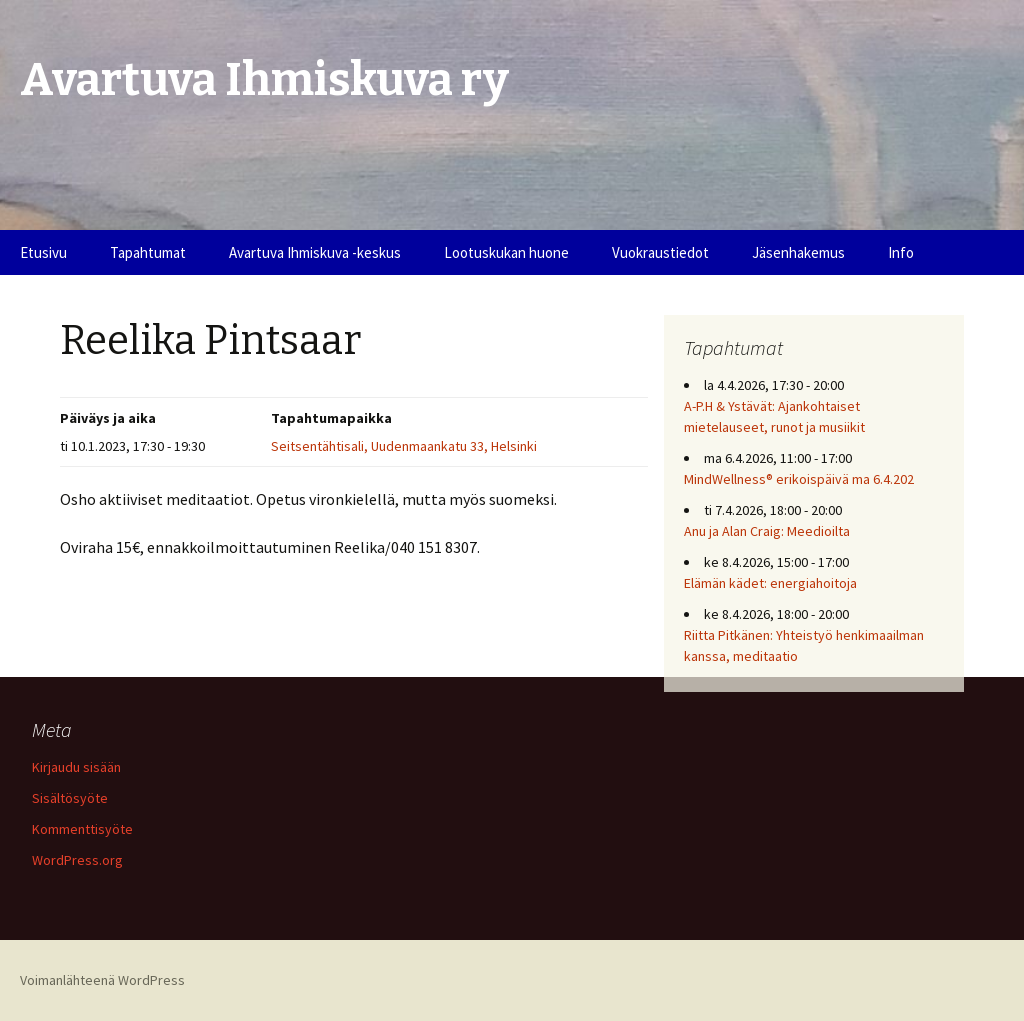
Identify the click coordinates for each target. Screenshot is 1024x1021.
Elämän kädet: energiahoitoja (770, 583)
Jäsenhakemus (798, 252)
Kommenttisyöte (82, 829)
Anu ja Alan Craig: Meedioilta (767, 531)
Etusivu (43, 252)
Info (901, 252)
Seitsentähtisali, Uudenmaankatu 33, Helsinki (404, 446)
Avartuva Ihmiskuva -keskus (315, 252)
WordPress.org (77, 860)
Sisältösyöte (70, 798)
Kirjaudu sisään (76, 767)
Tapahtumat (148, 252)
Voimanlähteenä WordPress (102, 980)
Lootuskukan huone (506, 252)
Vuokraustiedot (660, 252)
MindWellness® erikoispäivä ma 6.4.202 (799, 479)
